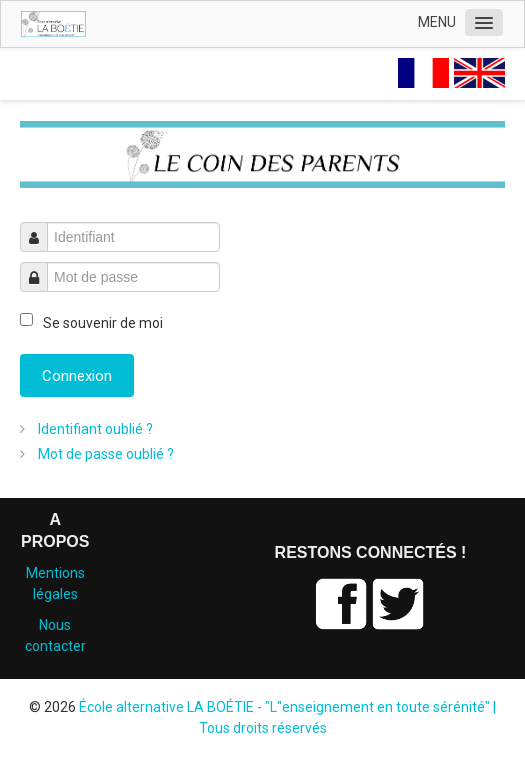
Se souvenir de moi (103, 323)
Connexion (77, 376)
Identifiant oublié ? (94, 429)
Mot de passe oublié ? (104, 454)
